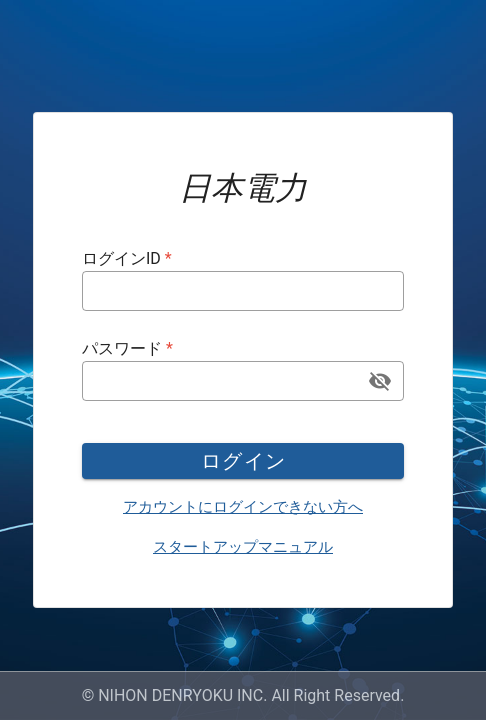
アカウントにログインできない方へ (243, 507)
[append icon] (380, 381)
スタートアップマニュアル (243, 547)
